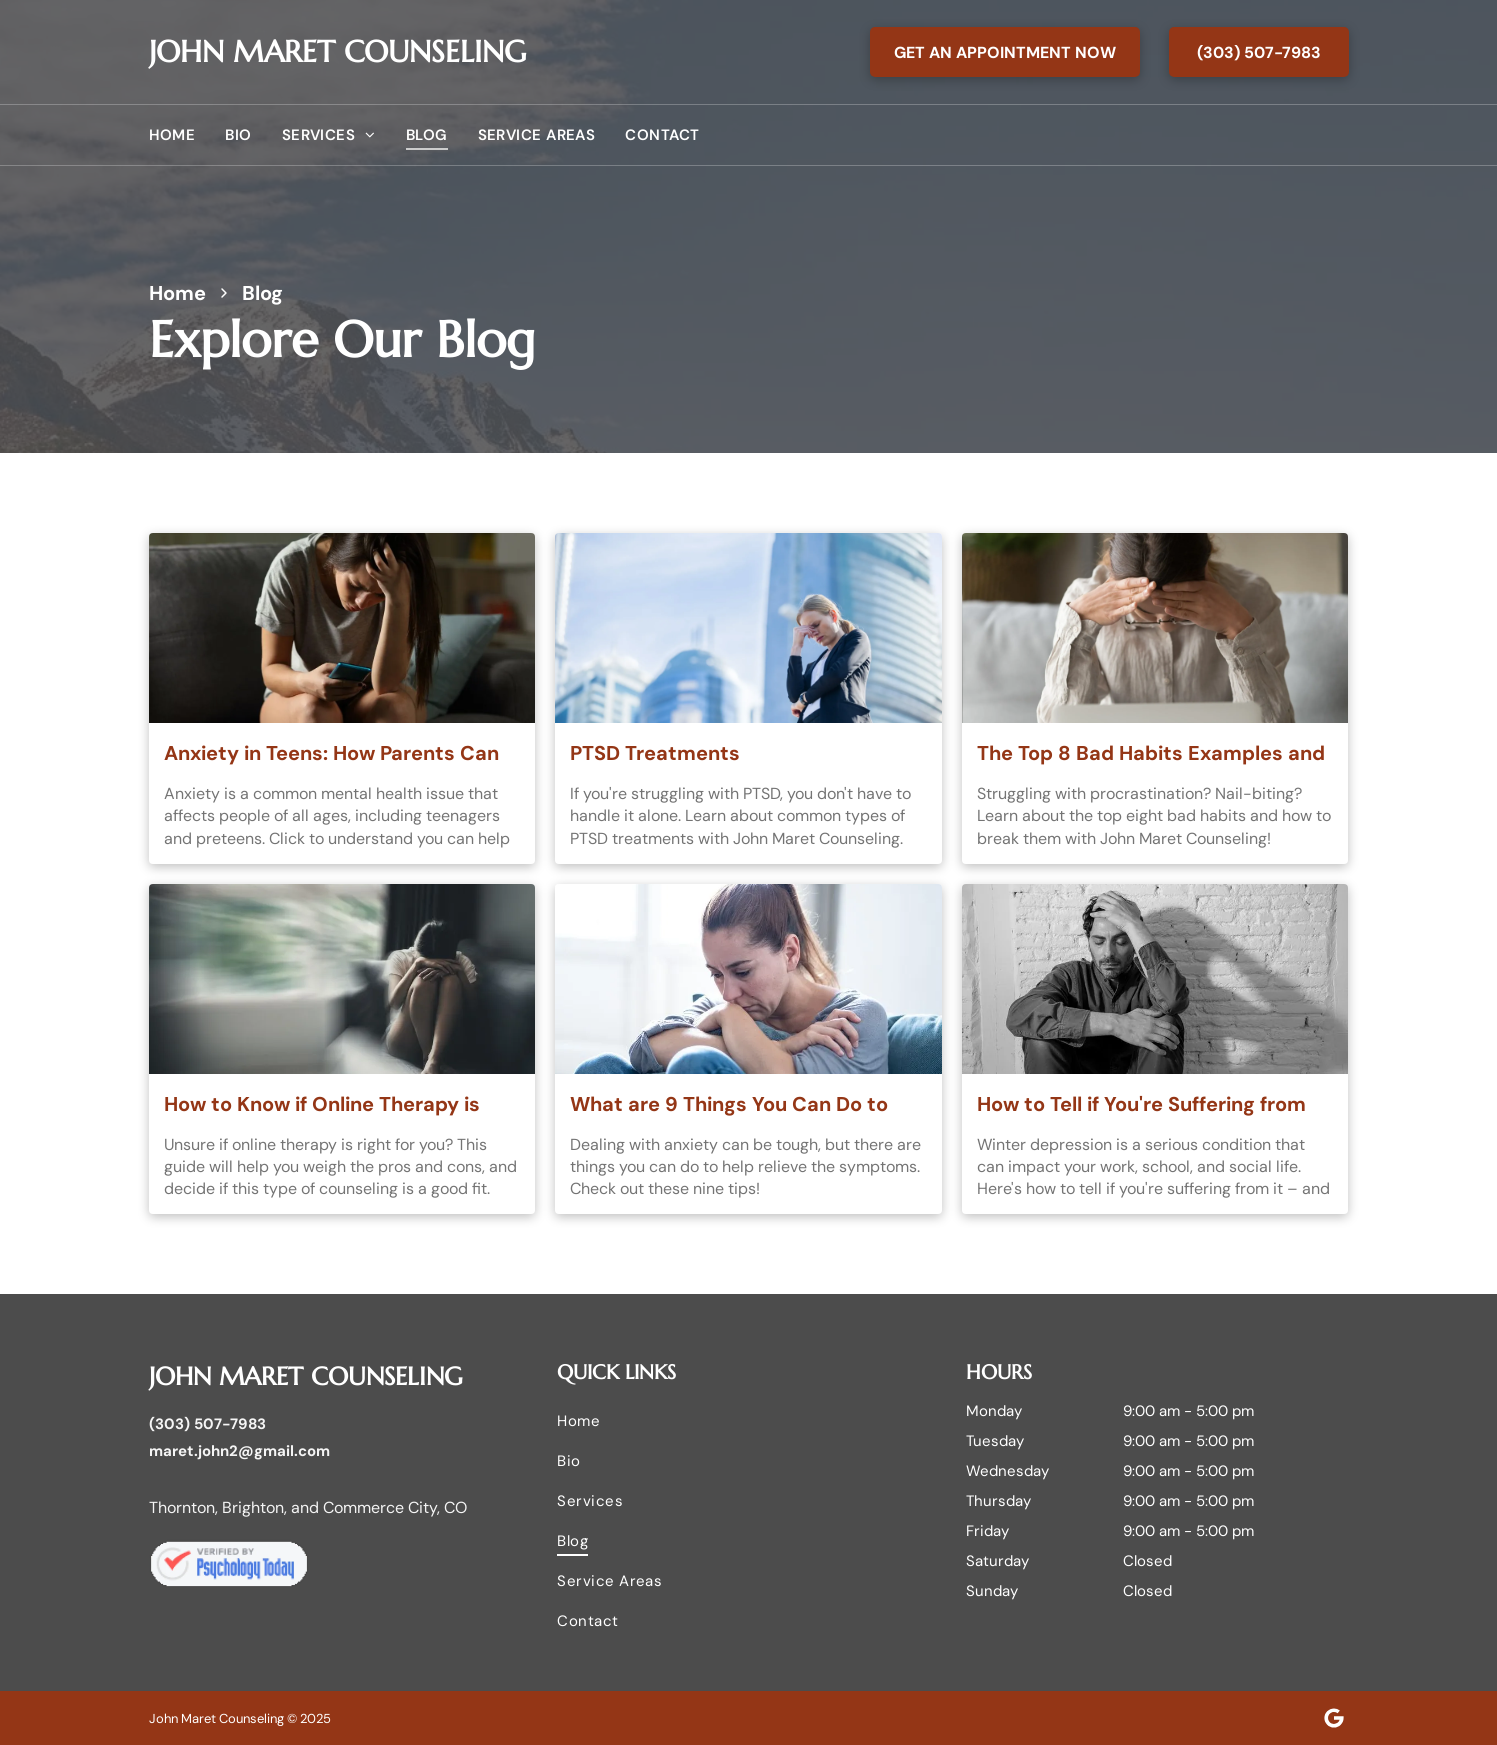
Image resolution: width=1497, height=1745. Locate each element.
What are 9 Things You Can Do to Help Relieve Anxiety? (729, 1105)
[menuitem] (187, 135)
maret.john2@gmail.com (239, 1451)
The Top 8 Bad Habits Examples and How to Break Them (1151, 754)
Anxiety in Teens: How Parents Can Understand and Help (331, 754)
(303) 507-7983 (207, 1424)
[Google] (1334, 1718)
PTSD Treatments (655, 753)
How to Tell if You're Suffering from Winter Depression (1141, 1105)
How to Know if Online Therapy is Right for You (322, 1105)
